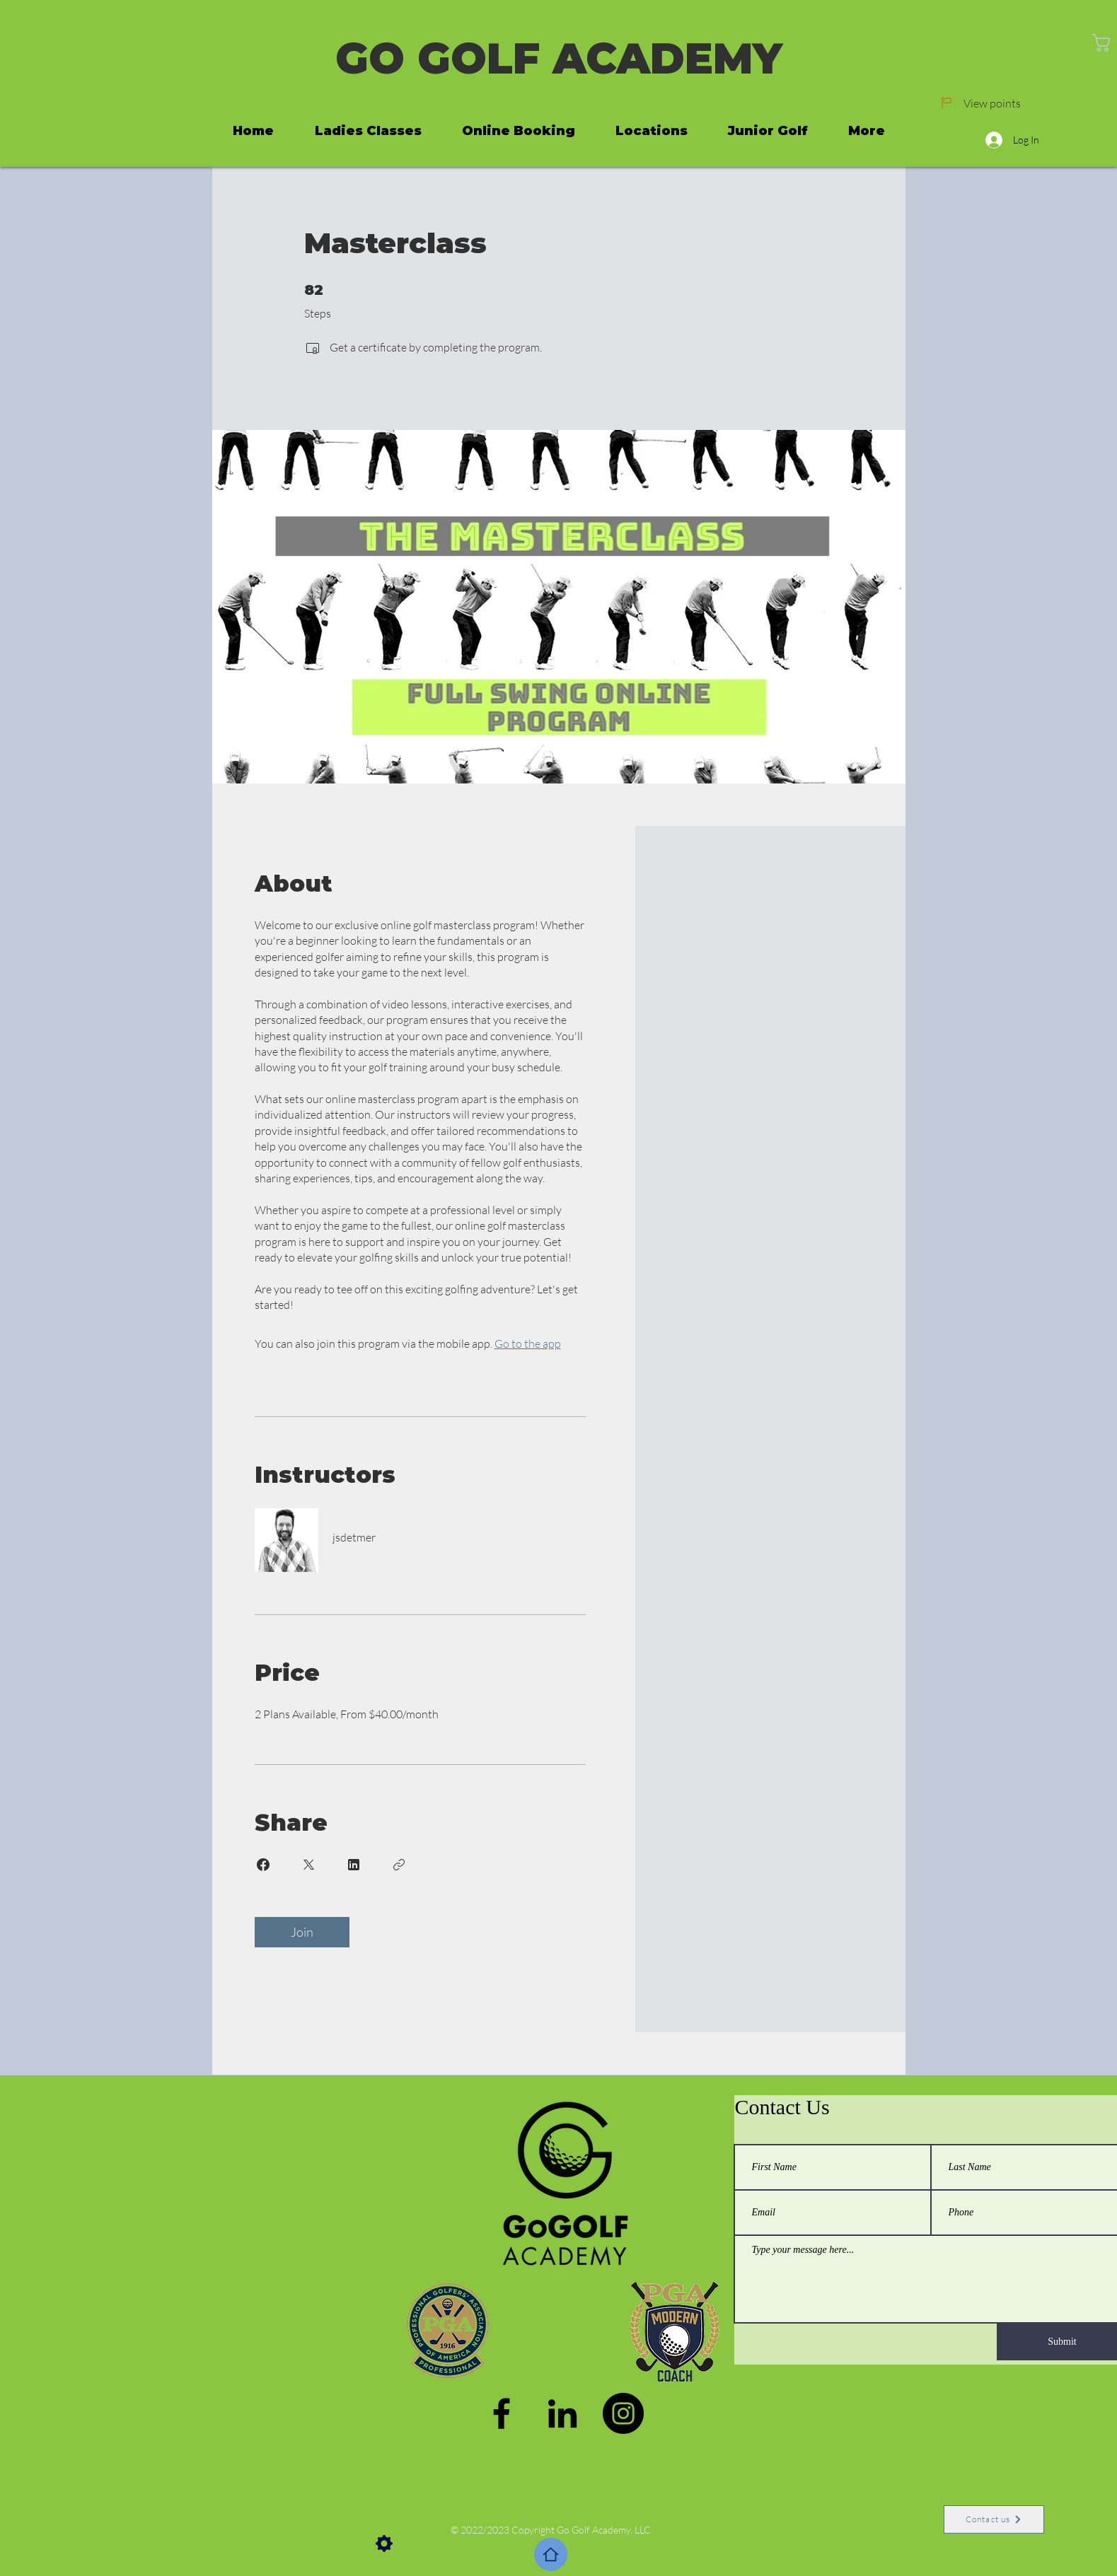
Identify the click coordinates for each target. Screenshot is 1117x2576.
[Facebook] (501, 2413)
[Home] (550, 2554)
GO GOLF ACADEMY (558, 58)
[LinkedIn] (562, 2413)
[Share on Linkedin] (353, 1864)
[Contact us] (994, 2519)
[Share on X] (308, 1864)
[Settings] (384, 2543)
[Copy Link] (398, 1864)
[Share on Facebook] (263, 1864)
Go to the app (527, 1343)
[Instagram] (623, 2413)
